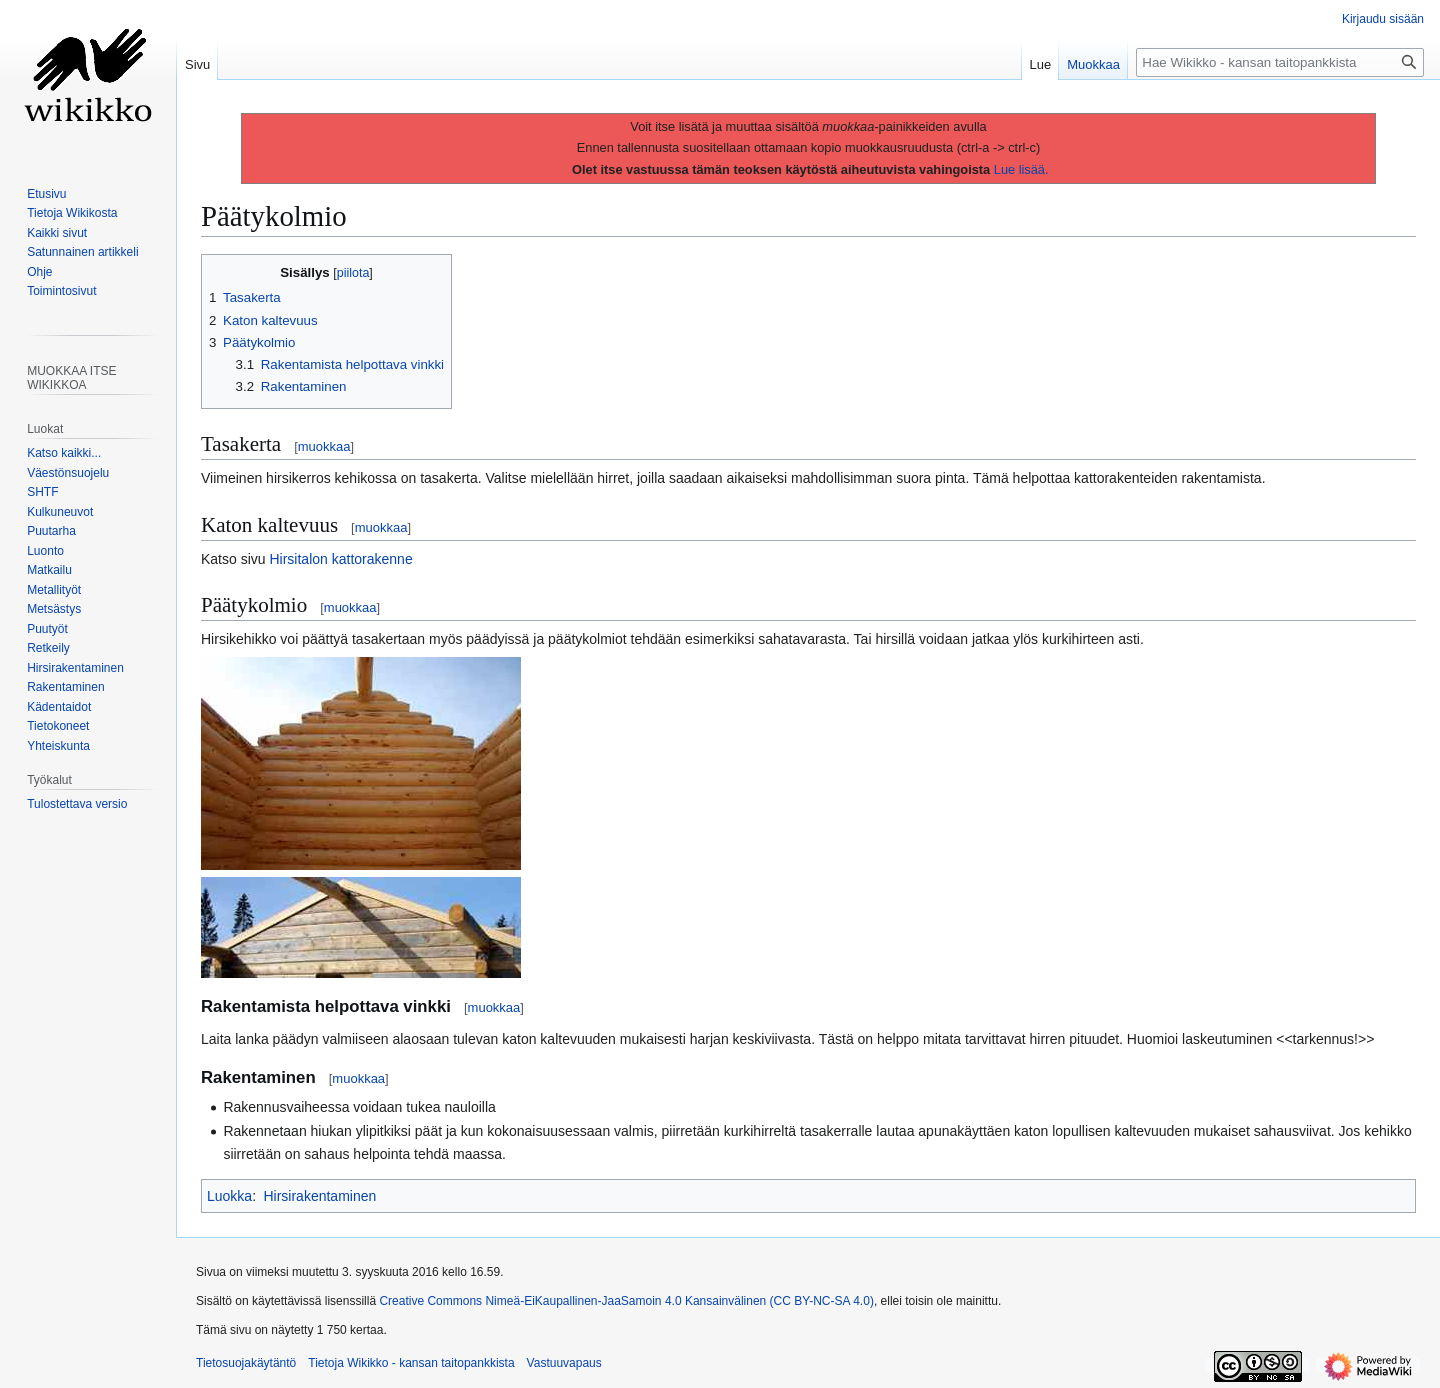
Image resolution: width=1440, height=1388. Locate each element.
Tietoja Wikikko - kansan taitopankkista (411, 1363)
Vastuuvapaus (564, 1363)
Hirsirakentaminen (319, 1196)
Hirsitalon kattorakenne (340, 559)
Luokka (229, 1196)
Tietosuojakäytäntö (246, 1363)
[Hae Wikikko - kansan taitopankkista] (1280, 62)
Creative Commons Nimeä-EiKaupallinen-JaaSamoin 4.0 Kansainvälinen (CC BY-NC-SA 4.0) (626, 1301)
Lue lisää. (1021, 169)
